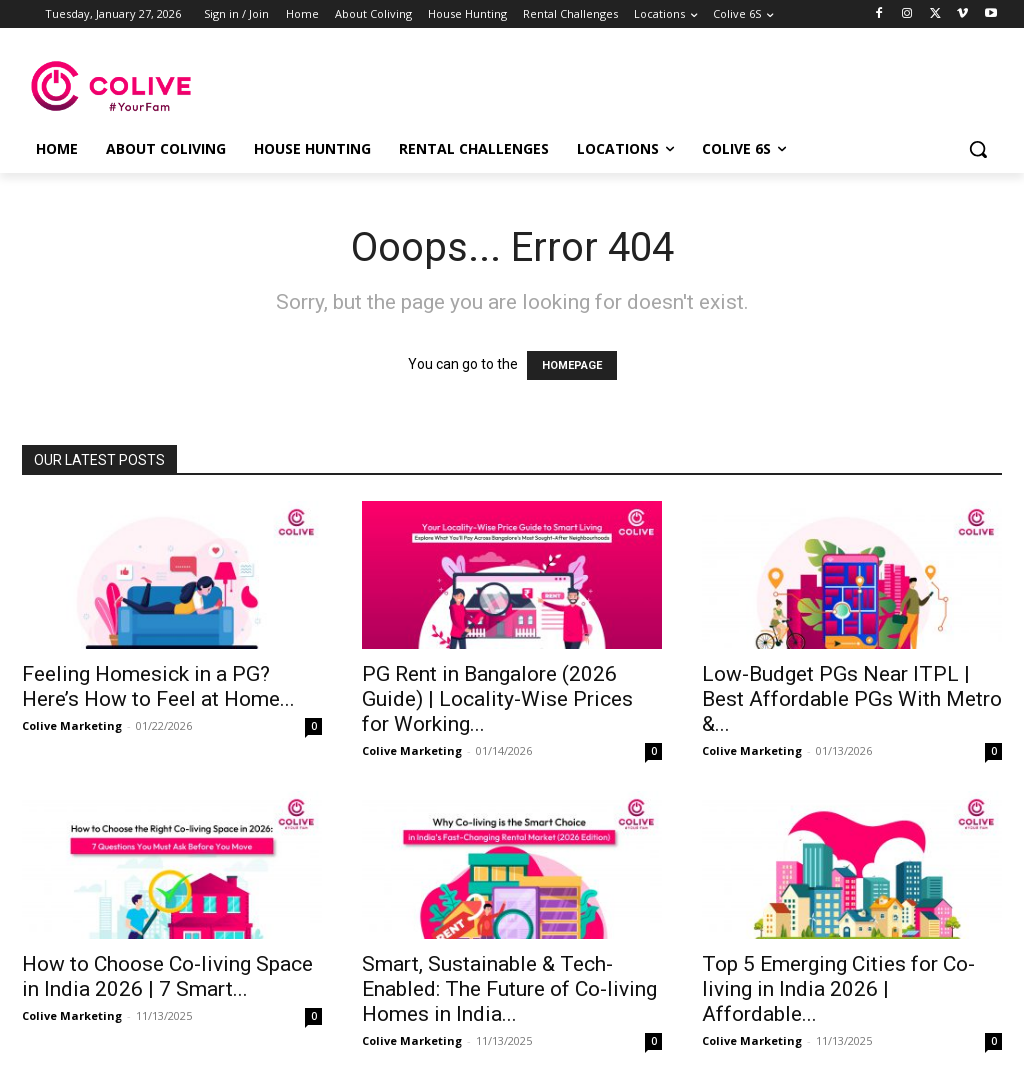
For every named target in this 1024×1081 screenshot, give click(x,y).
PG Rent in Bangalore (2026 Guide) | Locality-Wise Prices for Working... (497, 699)
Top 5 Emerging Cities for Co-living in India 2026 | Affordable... (838, 989)
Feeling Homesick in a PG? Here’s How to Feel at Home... (158, 686)
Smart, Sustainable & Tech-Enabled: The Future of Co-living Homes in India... (509, 989)
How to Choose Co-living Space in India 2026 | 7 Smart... (167, 976)
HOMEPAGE (572, 365)
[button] (978, 149)
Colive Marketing (72, 725)
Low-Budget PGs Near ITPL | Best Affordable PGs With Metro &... (852, 699)
